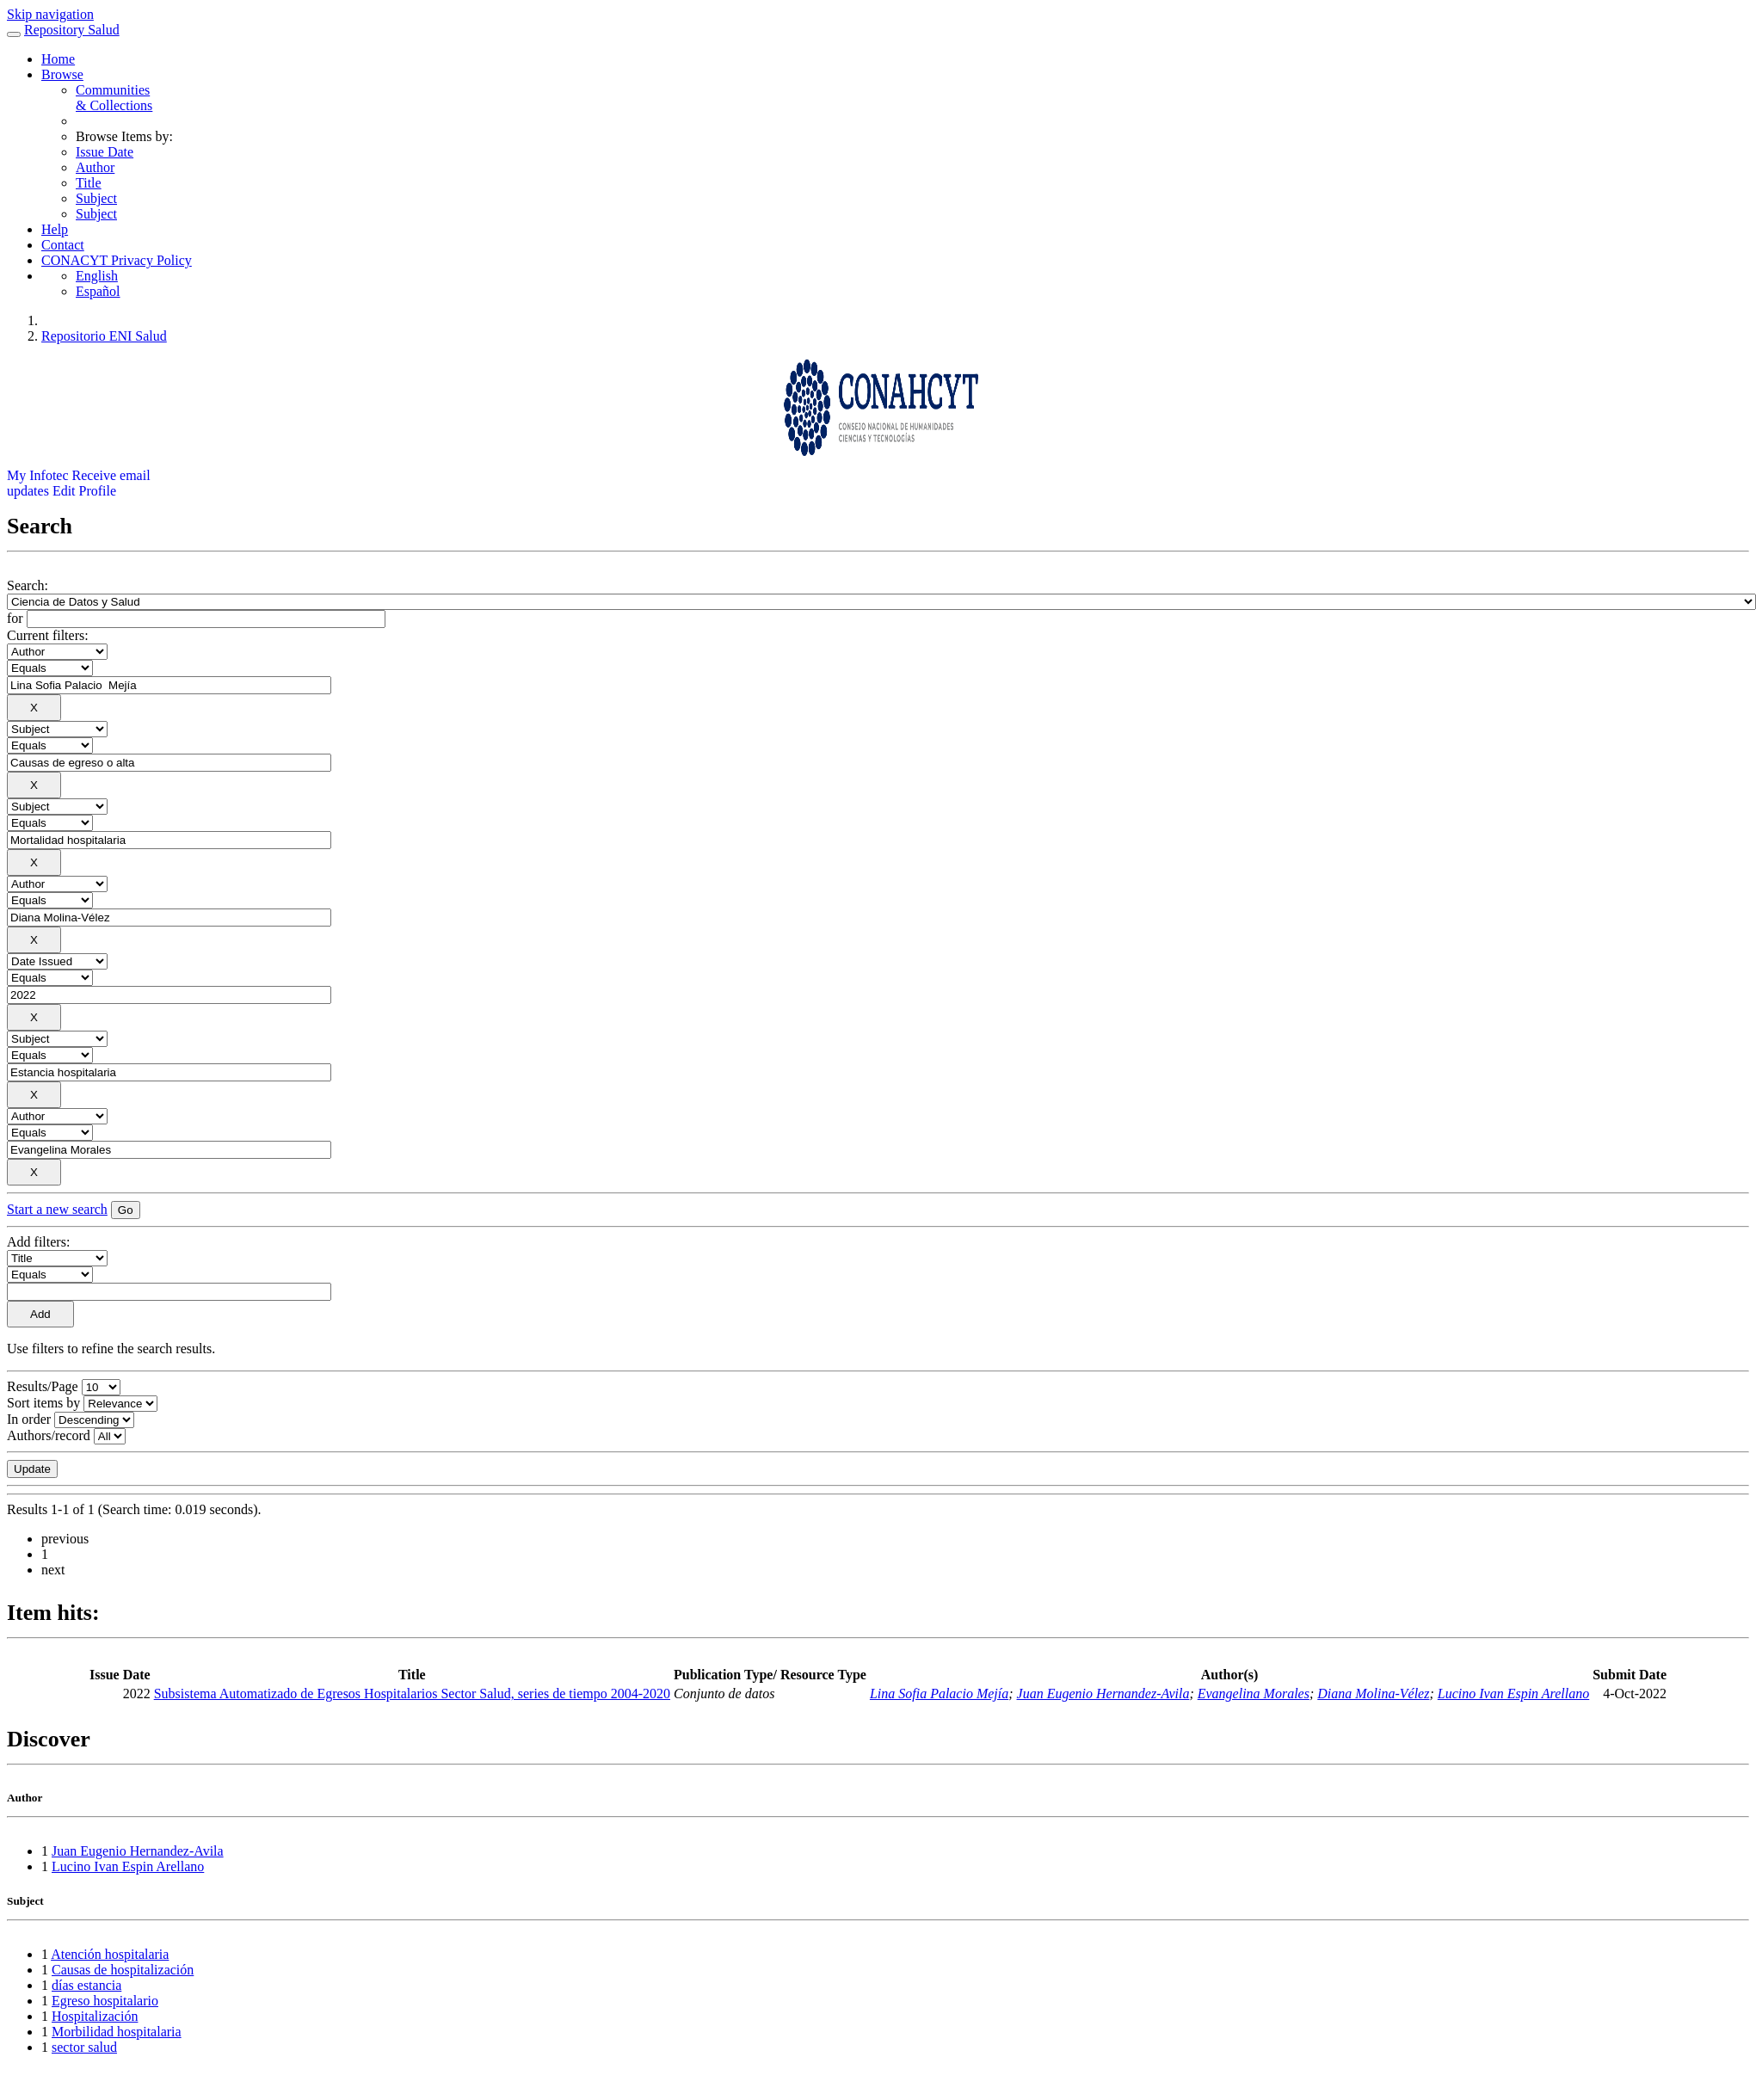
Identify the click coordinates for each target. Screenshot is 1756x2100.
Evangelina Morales (1253, 1693)
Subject (96, 198)
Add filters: (38, 1242)
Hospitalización (95, 2016)
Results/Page (42, 1386)
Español (98, 291)
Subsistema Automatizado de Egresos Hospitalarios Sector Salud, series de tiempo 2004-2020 (412, 1693)
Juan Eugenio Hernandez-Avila (1103, 1693)
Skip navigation (50, 14)
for (15, 618)
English (97, 275)
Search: (27, 585)
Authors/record (48, 1435)
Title (89, 183)
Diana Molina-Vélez (1373, 1693)
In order (29, 1419)
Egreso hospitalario (105, 2000)
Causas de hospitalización (123, 1969)
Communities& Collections (114, 98)
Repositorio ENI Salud (104, 336)
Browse (62, 74)
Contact (62, 244)
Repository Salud (72, 29)
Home (58, 59)
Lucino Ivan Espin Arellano (1513, 1693)
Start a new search (57, 1209)
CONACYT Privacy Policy (116, 260)
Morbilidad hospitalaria (117, 2031)
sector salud (84, 2047)
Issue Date (104, 152)
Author (95, 167)
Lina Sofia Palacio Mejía (939, 1693)
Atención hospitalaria (110, 1954)
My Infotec (38, 475)
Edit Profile (84, 490)
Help (54, 229)
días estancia (86, 1985)
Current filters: (48, 635)
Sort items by (43, 1402)
